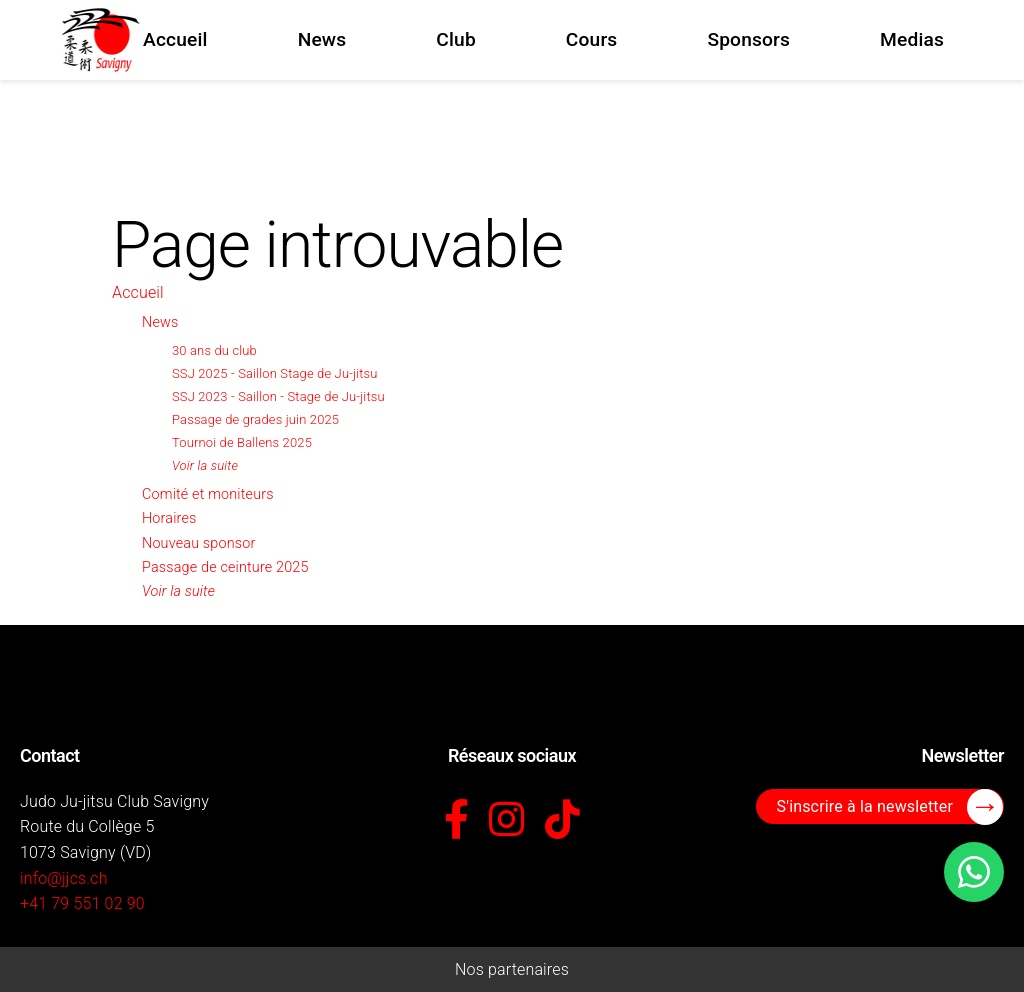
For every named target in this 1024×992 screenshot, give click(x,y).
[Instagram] (506, 821)
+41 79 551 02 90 (82, 903)
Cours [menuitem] (592, 39)
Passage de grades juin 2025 (255, 419)
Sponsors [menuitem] (748, 39)
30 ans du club (214, 350)
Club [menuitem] (456, 39)
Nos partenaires (512, 969)
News (160, 322)
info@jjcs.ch (64, 878)
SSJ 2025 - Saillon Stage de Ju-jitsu (275, 373)
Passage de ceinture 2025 (225, 567)
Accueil (138, 292)
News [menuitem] (322, 39)
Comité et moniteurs (208, 494)
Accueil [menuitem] (175, 39)
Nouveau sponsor (198, 543)
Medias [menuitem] (912, 39)
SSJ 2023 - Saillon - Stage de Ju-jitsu (278, 396)
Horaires (169, 518)
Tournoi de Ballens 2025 (242, 442)
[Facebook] (456, 821)
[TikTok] (562, 821)
